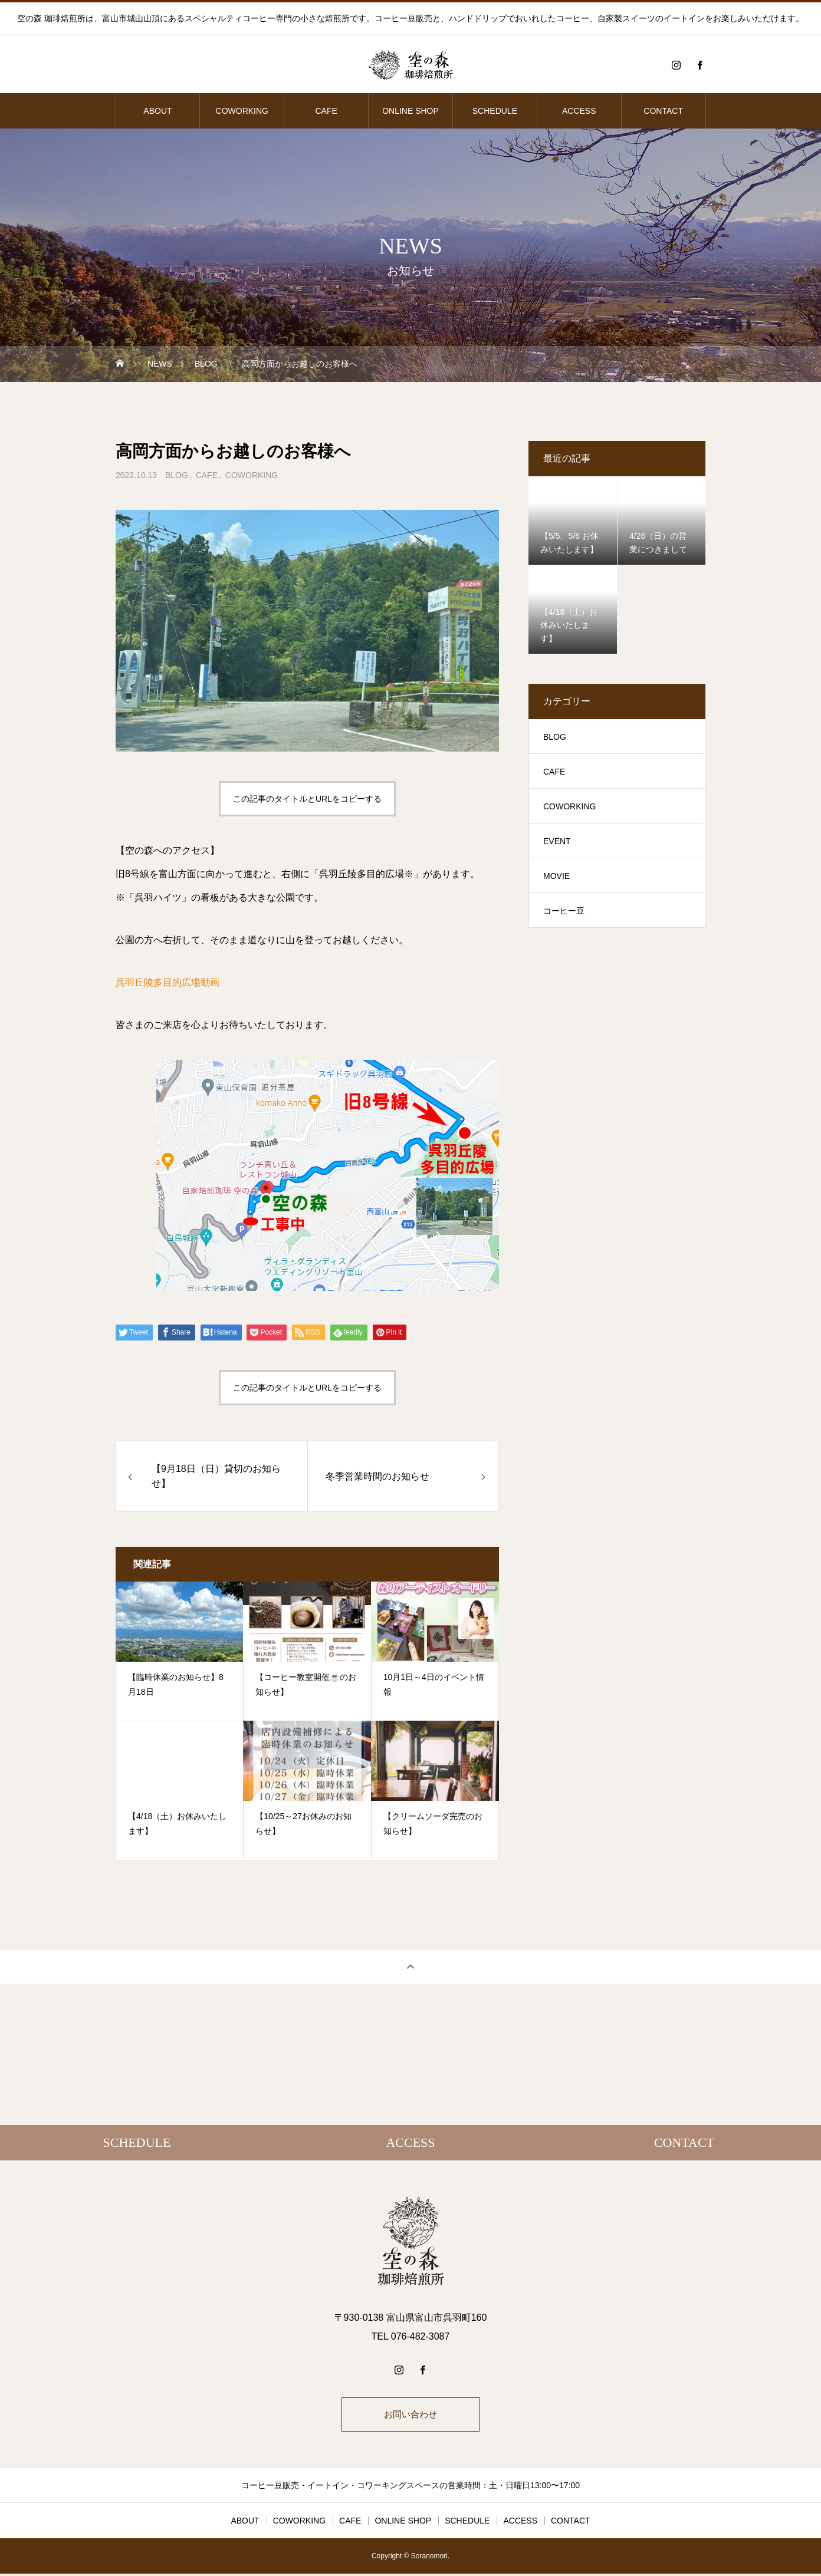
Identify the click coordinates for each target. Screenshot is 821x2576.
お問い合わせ (410, 2415)
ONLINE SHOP (410, 111)
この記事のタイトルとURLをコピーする (307, 798)
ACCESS (579, 111)
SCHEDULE (494, 111)
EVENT (557, 841)
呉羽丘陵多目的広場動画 (167, 982)
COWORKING (242, 111)
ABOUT (157, 111)
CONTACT (663, 111)
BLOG (176, 475)
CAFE (326, 111)
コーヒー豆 (563, 910)
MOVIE (556, 876)
